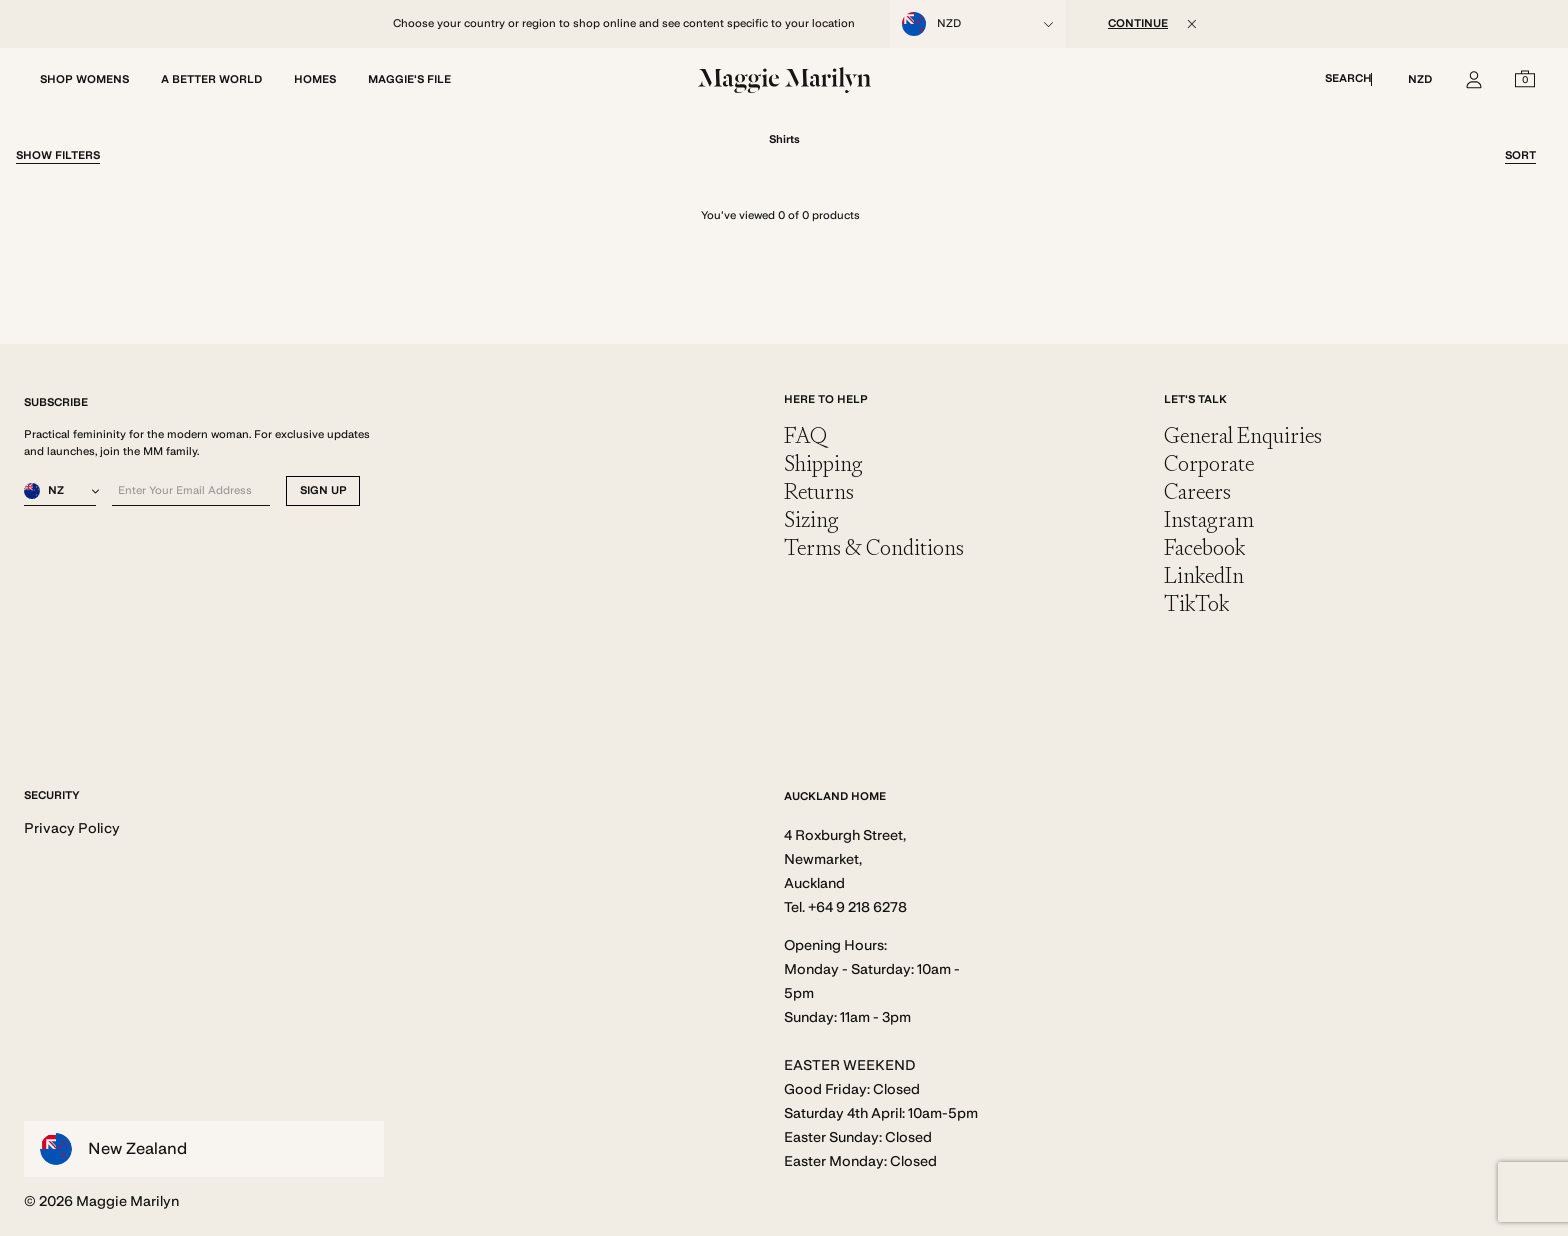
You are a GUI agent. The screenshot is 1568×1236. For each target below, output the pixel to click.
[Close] (1192, 24)
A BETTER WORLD (211, 79)
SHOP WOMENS (84, 79)
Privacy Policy (72, 828)
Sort (1520, 155)
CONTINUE (1138, 23)
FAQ (805, 435)
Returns (819, 491)
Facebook (1204, 547)
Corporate (1209, 463)
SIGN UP (323, 490)
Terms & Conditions (874, 547)
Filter (58, 155)
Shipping (823, 463)
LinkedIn (1204, 575)
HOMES (315, 79)
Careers (1197, 491)
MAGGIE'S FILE (409, 79)
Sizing (811, 519)
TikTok (1196, 603)
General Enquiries (1243, 435)
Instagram (1209, 519)
